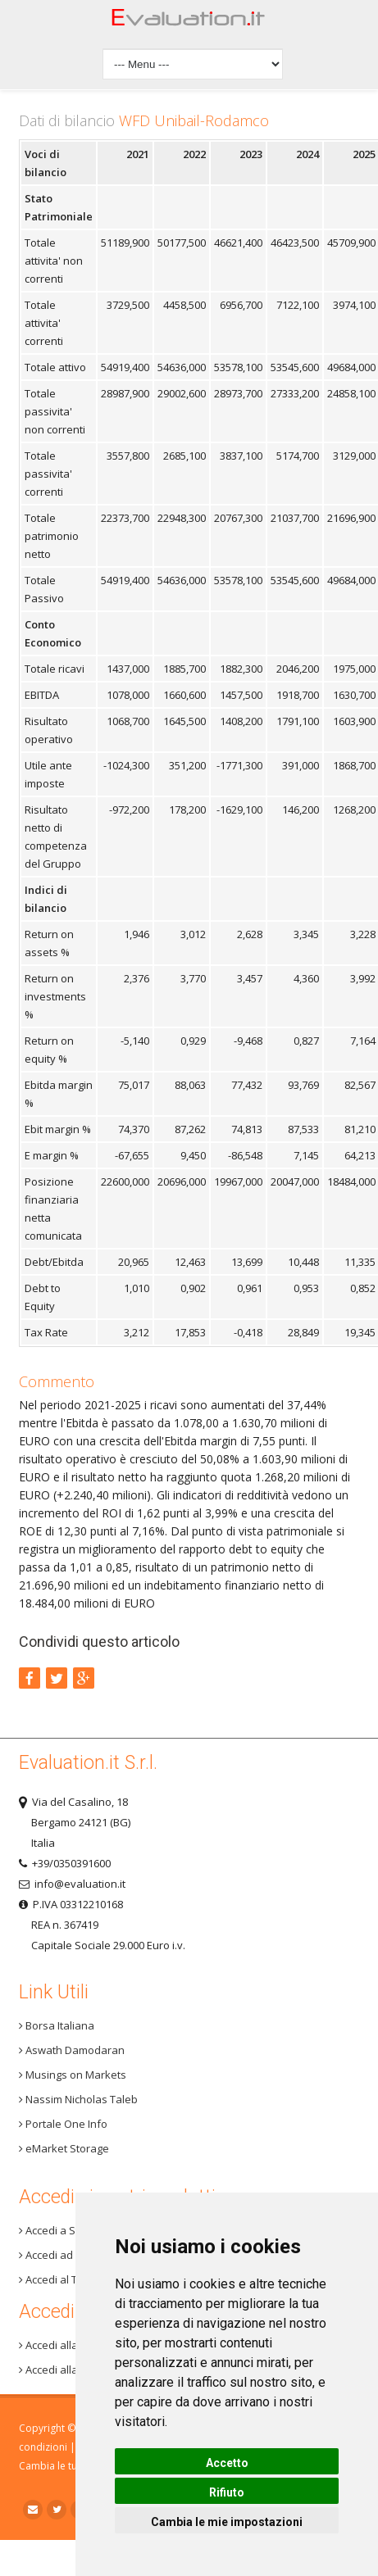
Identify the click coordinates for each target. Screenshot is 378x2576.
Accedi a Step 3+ (62, 2230)
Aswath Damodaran (72, 2050)
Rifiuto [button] (226, 2492)
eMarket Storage (64, 2148)
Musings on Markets (72, 2074)
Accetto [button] (227, 2462)
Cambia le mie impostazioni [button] (227, 2521)
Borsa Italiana (56, 2025)
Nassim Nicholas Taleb (78, 2099)
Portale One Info (63, 2123)
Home (189, 21)
